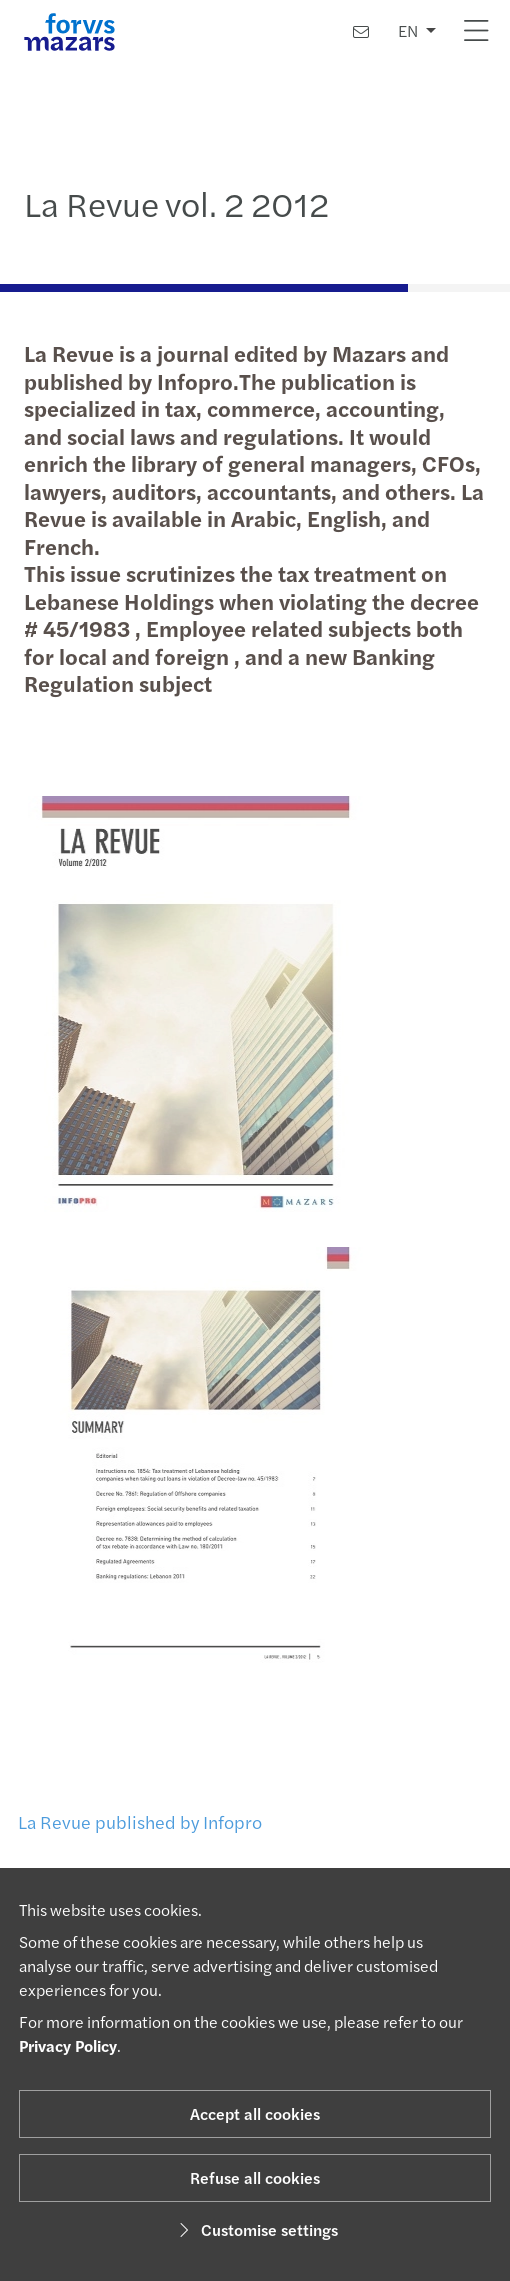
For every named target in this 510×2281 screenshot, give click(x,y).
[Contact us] (361, 31)
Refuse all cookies (255, 2177)
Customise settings (255, 2229)
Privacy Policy (68, 2045)
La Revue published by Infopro (135, 1821)
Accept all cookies (255, 2113)
